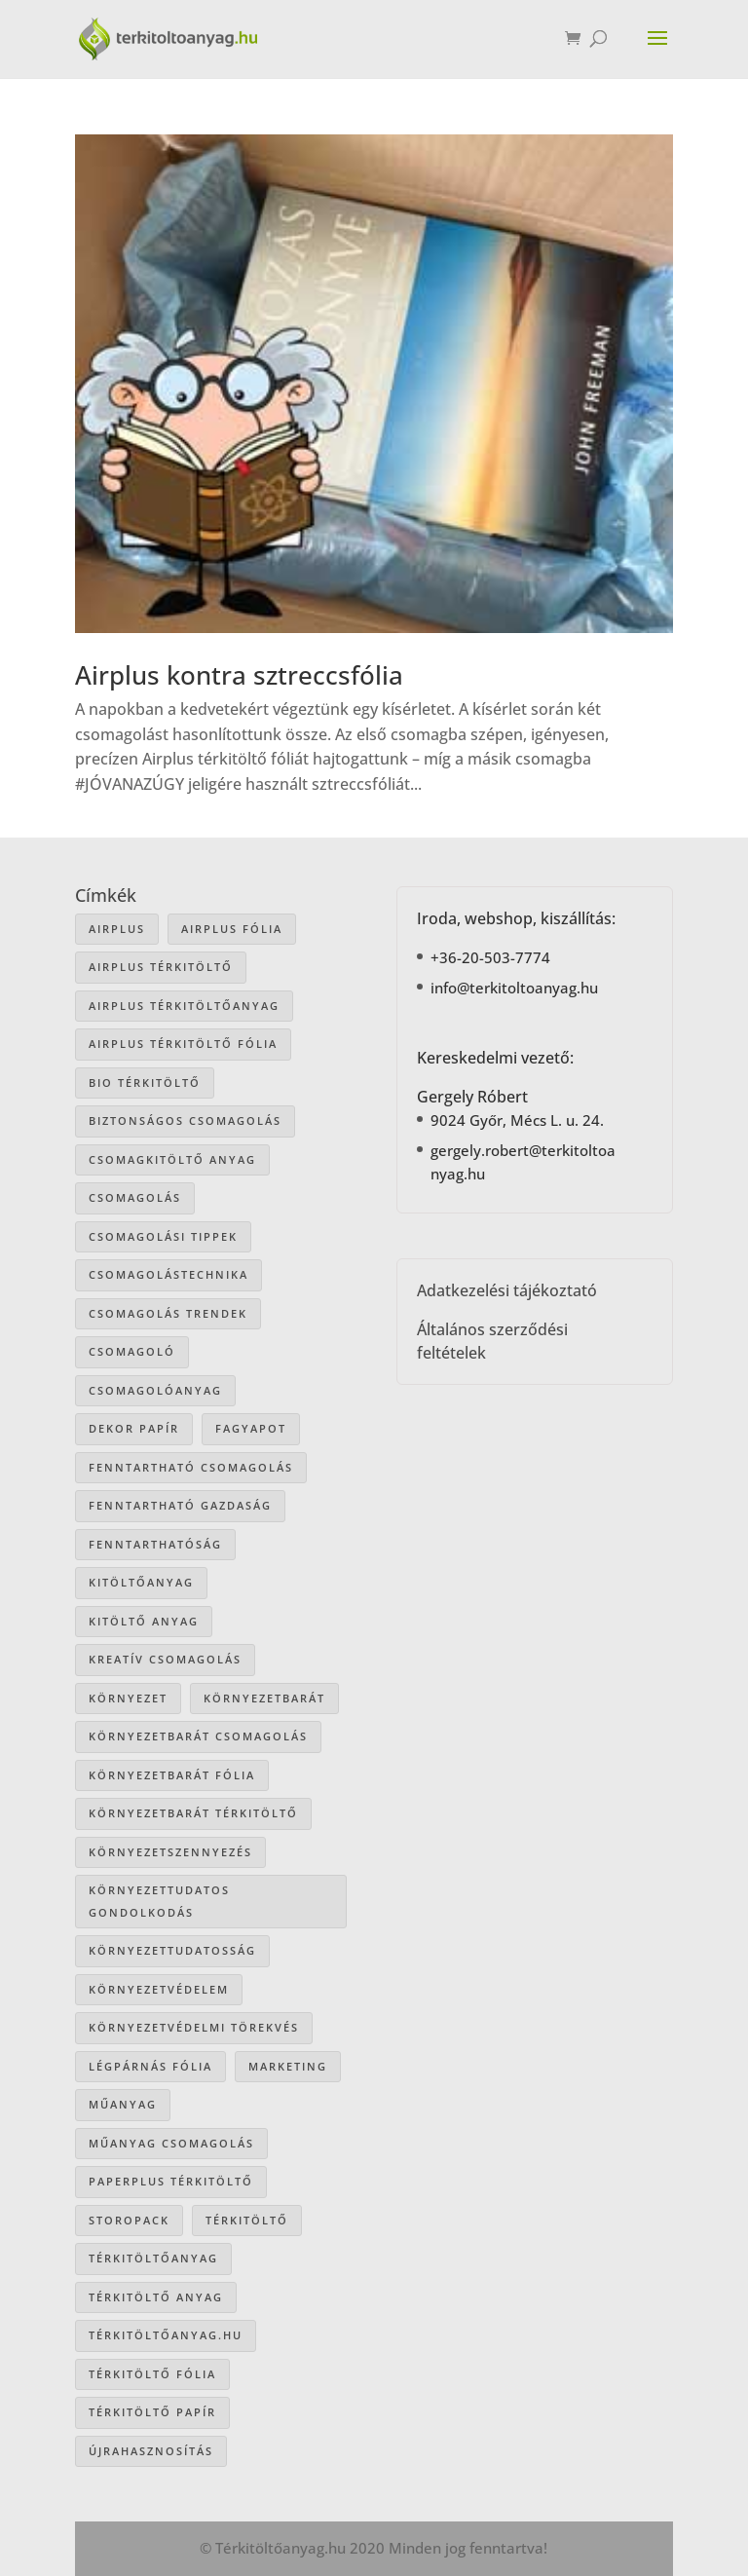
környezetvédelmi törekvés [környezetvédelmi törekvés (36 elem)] (194, 2027)
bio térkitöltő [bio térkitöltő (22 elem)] (145, 1082)
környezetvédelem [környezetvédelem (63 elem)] (159, 1989)
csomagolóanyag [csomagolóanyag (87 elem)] (155, 1390)
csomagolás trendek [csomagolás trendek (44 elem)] (168, 1313)
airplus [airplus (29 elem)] (117, 928)
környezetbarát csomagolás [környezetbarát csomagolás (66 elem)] (198, 1736)
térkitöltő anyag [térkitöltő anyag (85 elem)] (156, 2297)
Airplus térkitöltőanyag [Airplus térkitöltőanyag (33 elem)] (184, 1005)
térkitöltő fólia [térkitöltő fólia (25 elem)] (152, 2374)
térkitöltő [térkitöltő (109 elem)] (247, 2220)
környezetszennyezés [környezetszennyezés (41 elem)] (170, 1852)
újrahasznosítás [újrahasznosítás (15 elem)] (151, 2451)
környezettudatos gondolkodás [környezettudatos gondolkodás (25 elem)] (159, 1901)
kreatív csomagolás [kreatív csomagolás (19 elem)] (165, 1659)
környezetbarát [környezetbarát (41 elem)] (264, 1698)
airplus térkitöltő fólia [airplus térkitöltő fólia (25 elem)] (183, 1043)
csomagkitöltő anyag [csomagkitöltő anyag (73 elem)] (172, 1159)
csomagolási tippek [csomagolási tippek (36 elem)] (163, 1236)
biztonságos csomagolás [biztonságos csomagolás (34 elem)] (185, 1120)
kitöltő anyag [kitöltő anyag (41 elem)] (144, 1621)
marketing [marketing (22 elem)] (287, 2066)
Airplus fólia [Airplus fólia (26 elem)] (231, 928)
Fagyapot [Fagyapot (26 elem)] (250, 1428)
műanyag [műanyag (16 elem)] (123, 2104)
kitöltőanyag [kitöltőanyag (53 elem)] (141, 1582)
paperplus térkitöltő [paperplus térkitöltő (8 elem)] (171, 2181)
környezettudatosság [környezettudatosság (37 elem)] (172, 1950)
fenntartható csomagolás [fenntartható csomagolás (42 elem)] (191, 1467)
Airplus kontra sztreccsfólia (239, 674)
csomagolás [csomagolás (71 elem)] (135, 1197)
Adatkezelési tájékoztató (507, 1290)
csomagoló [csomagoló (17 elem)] (132, 1351)
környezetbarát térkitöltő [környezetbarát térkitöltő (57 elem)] (193, 1813)
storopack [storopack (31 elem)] (129, 2220)
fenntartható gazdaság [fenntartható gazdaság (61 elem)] (180, 1505)
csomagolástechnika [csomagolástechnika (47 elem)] (168, 1274)
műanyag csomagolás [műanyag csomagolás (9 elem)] (171, 2143)
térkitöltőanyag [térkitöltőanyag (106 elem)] (153, 2258)
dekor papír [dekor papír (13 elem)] (134, 1428)
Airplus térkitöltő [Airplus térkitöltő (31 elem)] (161, 966)
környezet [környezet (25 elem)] (128, 1698)
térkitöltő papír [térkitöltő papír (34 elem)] (152, 2412)
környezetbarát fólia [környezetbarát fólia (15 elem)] (172, 1775)
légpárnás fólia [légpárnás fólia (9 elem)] (150, 2066)
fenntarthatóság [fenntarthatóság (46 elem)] (155, 1544)
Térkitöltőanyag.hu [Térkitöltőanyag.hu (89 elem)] (166, 2335)
